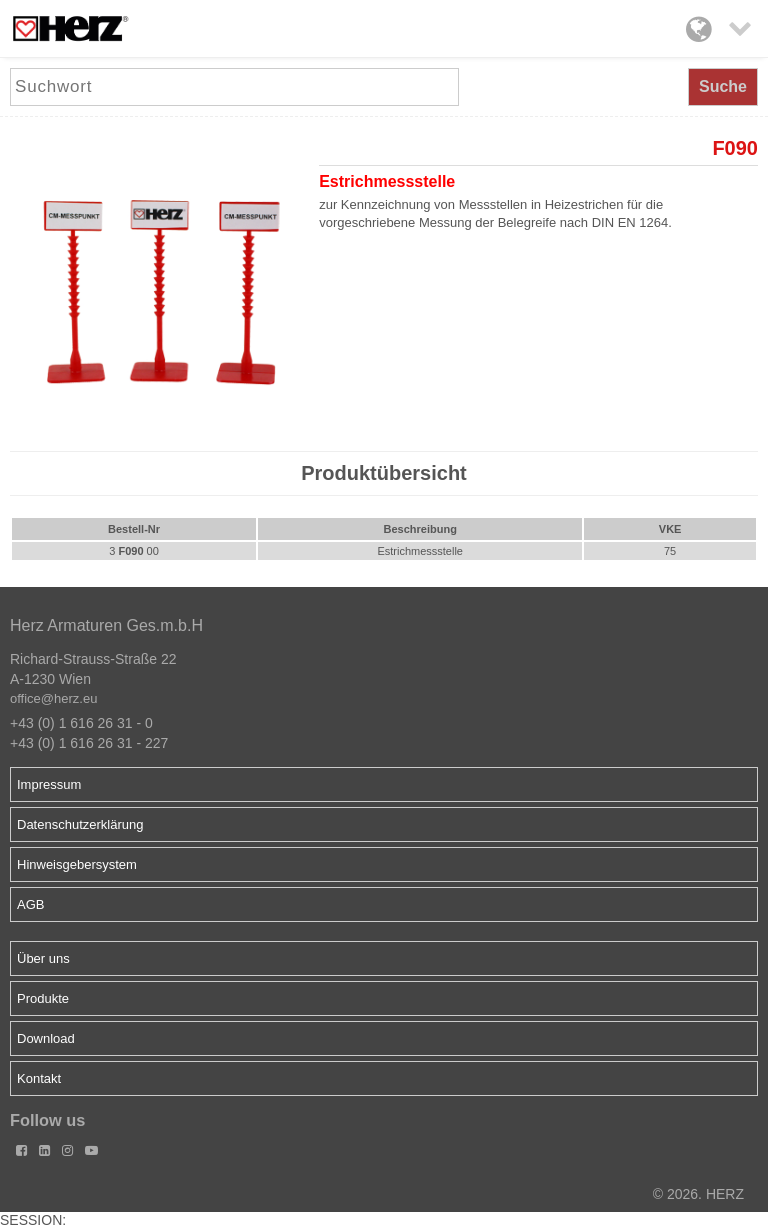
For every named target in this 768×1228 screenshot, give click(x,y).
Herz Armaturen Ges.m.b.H (106, 625)
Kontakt (39, 1078)
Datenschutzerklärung (80, 824)
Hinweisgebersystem (77, 864)
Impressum (49, 784)
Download (46, 1038)
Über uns (43, 958)
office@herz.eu (53, 698)
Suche (723, 86)
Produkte (43, 998)
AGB (30, 904)
